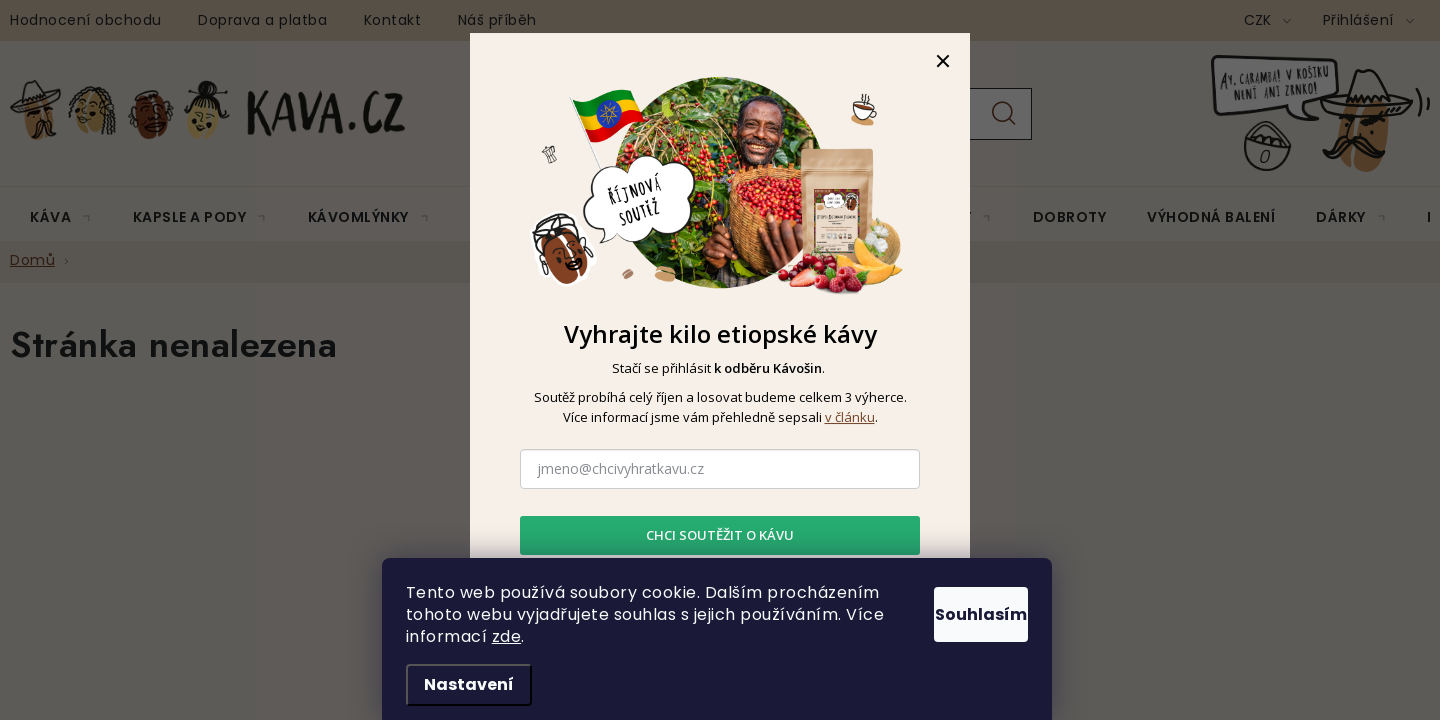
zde (659, 636)
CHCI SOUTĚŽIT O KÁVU (720, 535)
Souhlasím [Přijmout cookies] (960, 609)
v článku (850, 417)
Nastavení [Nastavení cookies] (472, 684)
